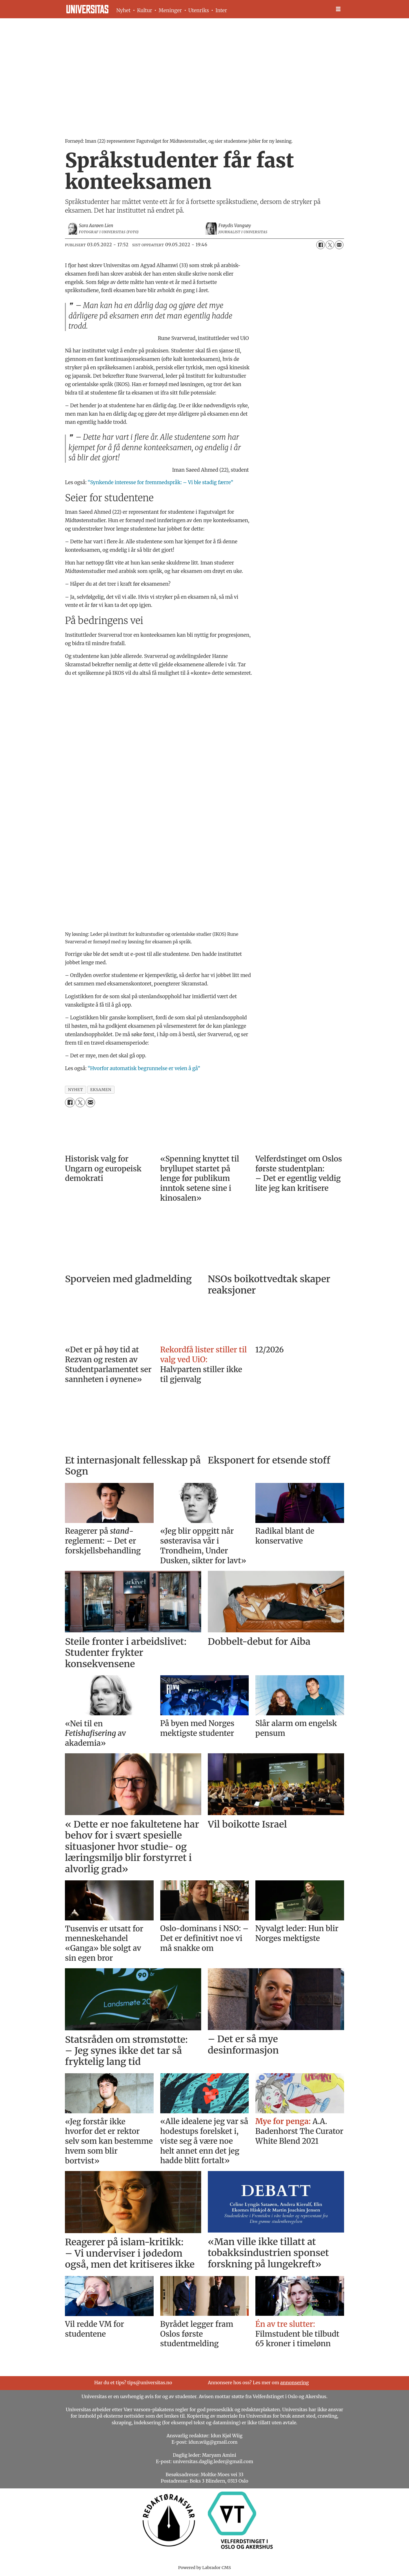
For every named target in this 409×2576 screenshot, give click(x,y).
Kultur (144, 10)
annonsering (294, 2382)
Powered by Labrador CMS (204, 2567)
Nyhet (123, 10)
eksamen (100, 1089)
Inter (221, 10)
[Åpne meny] (338, 9)
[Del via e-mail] (339, 244)
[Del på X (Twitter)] (330, 244)
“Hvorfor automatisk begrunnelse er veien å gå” (144, 1068)
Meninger (170, 10)
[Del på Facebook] (320, 244)
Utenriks (198, 10)
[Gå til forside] (87, 9)
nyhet (75, 1089)
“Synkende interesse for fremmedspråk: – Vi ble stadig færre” (160, 482)
